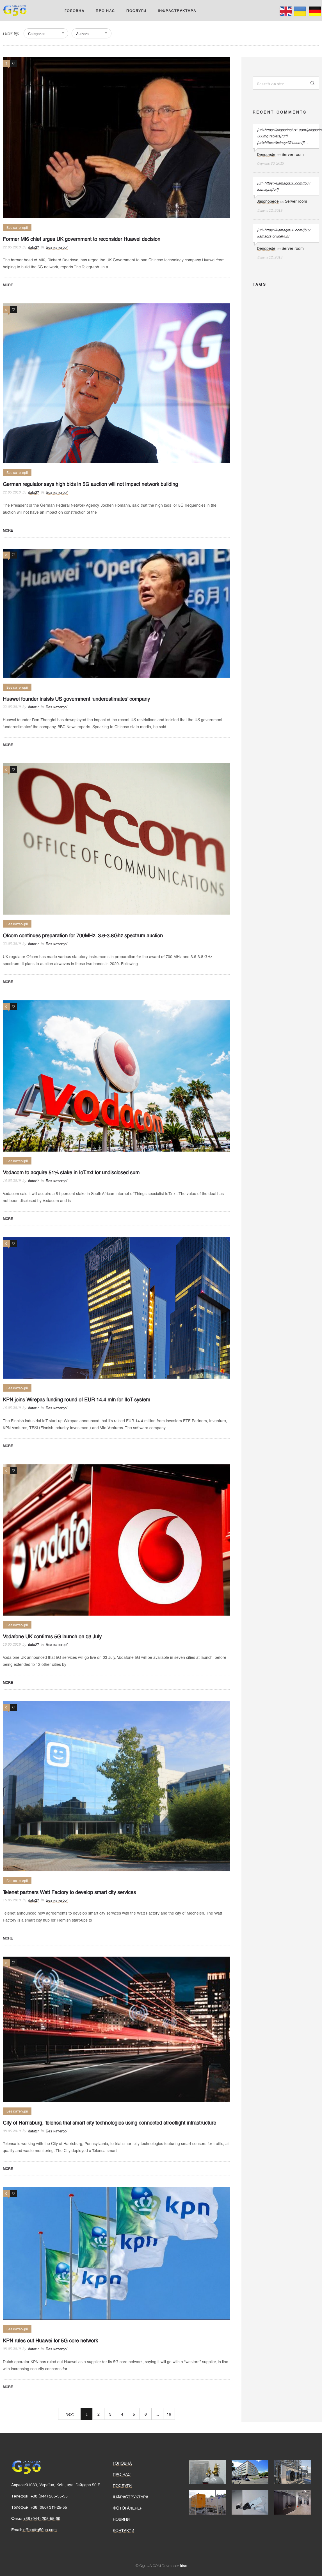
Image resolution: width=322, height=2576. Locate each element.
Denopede (266, 154)
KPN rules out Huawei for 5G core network (50, 2340)
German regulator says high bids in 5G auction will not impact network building (90, 484)
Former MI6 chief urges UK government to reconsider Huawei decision (81, 239)
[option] (207, 2472)
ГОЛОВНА (75, 11)
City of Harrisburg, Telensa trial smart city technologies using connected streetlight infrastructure (109, 2123)
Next (69, 2414)
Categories (36, 33)
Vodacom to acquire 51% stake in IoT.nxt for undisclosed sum (71, 1172)
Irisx (183, 2565)
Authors (82, 33)
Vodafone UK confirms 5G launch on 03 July (52, 1636)
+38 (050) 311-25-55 (49, 2507)
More (8, 285)
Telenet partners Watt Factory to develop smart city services (69, 1892)
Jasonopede (268, 201)
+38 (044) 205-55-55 (49, 2496)
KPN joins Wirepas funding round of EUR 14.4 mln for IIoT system (76, 1399)
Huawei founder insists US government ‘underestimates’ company (76, 699)
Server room (293, 154)
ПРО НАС (105, 11)
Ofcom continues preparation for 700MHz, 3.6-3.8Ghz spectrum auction (83, 935)
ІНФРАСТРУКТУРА (177, 11)
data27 (33, 247)
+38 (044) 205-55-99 (41, 2518)
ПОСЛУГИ (136, 11)
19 (169, 2414)
